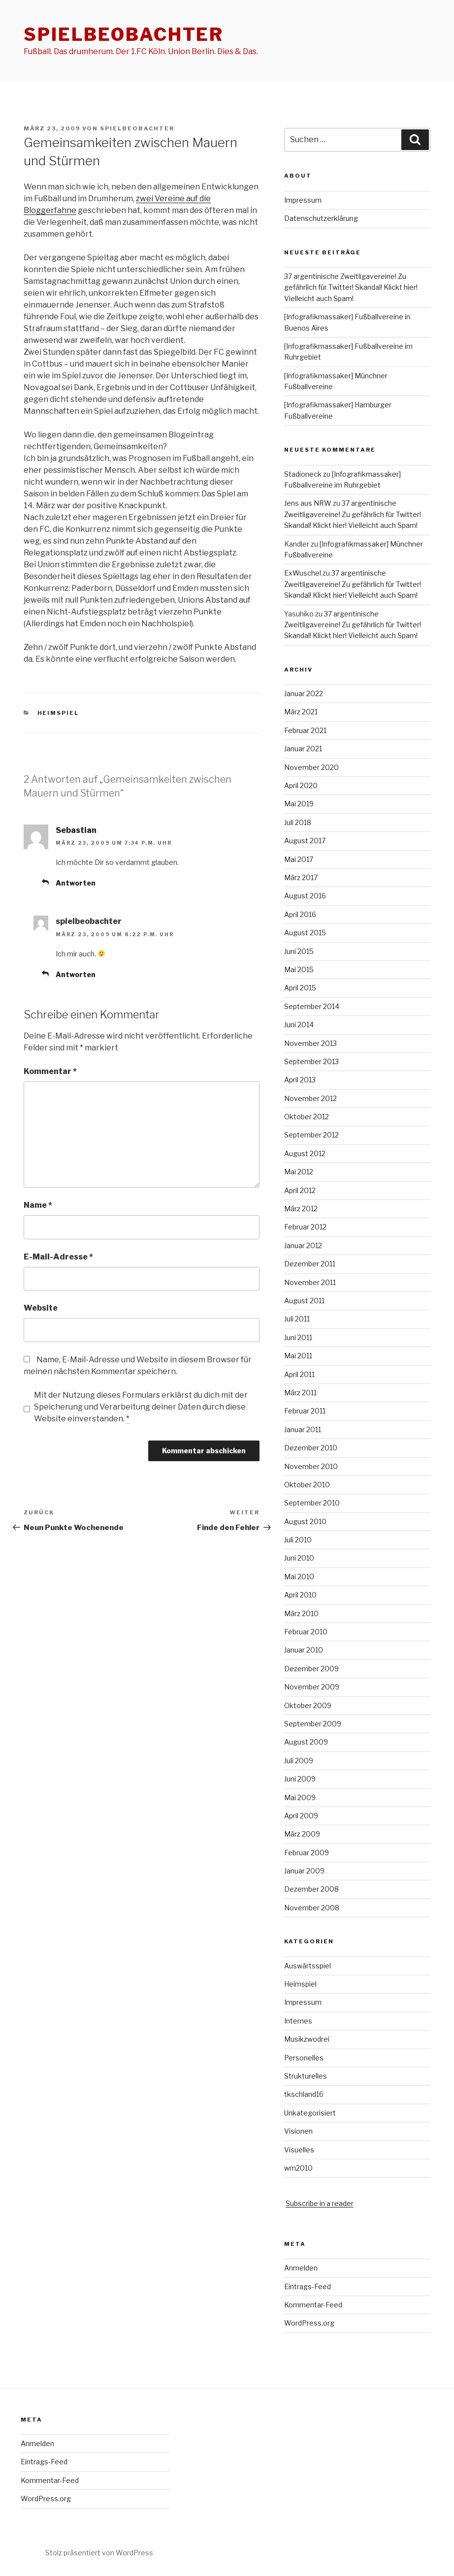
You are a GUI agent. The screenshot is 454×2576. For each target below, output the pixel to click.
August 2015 (305, 932)
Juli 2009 (298, 1760)
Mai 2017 (298, 859)
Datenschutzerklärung (321, 218)
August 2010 (305, 1521)
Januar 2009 (304, 1871)
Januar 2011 (302, 1429)
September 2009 (312, 1723)
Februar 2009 (306, 1852)
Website (41, 1308)
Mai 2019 (299, 803)
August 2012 (304, 1153)
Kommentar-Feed (313, 2304)
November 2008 (311, 1907)
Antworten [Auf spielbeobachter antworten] (76, 974)
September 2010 (312, 1503)
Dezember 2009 (311, 1668)
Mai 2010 (299, 1576)
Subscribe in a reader (320, 2203)
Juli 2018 (297, 822)
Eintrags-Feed (307, 2286)
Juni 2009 (300, 1779)
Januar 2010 (303, 1650)
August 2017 (304, 840)
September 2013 (311, 1061)
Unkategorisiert (310, 2113)
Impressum (303, 200)
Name (38, 1205)
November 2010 (311, 1466)
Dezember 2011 (309, 1263)
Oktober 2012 (306, 1116)
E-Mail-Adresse (58, 1256)
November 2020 (311, 767)
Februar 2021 (305, 730)
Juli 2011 (297, 1319)
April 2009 (301, 1815)
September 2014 (311, 1006)
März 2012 (301, 1208)
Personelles (304, 2058)
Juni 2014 (299, 1024)
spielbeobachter (124, 34)
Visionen (298, 2131)
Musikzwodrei (306, 2039)
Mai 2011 (298, 1355)
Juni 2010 (299, 1558)
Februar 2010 (305, 1631)
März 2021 (301, 711)
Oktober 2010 (307, 1484)
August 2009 (306, 1742)
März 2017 (301, 877)
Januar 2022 (303, 693)
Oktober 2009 (307, 1705)
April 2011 (299, 1374)
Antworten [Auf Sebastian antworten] (76, 883)
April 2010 (300, 1595)
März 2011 (300, 1392)
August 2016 (305, 895)
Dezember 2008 (311, 1889)
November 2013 (310, 1043)
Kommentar (50, 1071)
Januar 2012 (303, 1245)
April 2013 (300, 1079)
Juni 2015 (299, 951)
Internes (298, 2021)
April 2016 (300, 914)
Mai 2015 (299, 969)
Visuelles (299, 2150)
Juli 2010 (298, 1539)
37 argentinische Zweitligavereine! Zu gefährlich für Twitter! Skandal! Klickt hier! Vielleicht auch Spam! (351, 287)
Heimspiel (58, 712)
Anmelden (301, 2268)
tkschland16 (304, 2094)
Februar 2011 (304, 1411)
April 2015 (300, 987)
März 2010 (301, 1613)
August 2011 (304, 1300)
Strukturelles (305, 2076)
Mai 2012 (298, 1171)
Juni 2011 (298, 1337)
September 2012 (311, 1135)
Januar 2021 (303, 748)
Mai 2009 (300, 1797)
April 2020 (301, 785)
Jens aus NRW (307, 503)
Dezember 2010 (310, 1447)
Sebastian (76, 830)
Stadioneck (303, 474)
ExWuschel (302, 573)
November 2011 (310, 1282)
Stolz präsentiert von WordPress (99, 2552)
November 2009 (311, 1687)
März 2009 (302, 1834)
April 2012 (300, 1190)
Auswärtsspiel (307, 1966)
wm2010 (298, 2168)
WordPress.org (309, 2323)
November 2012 (310, 1098)
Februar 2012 (305, 1227)
